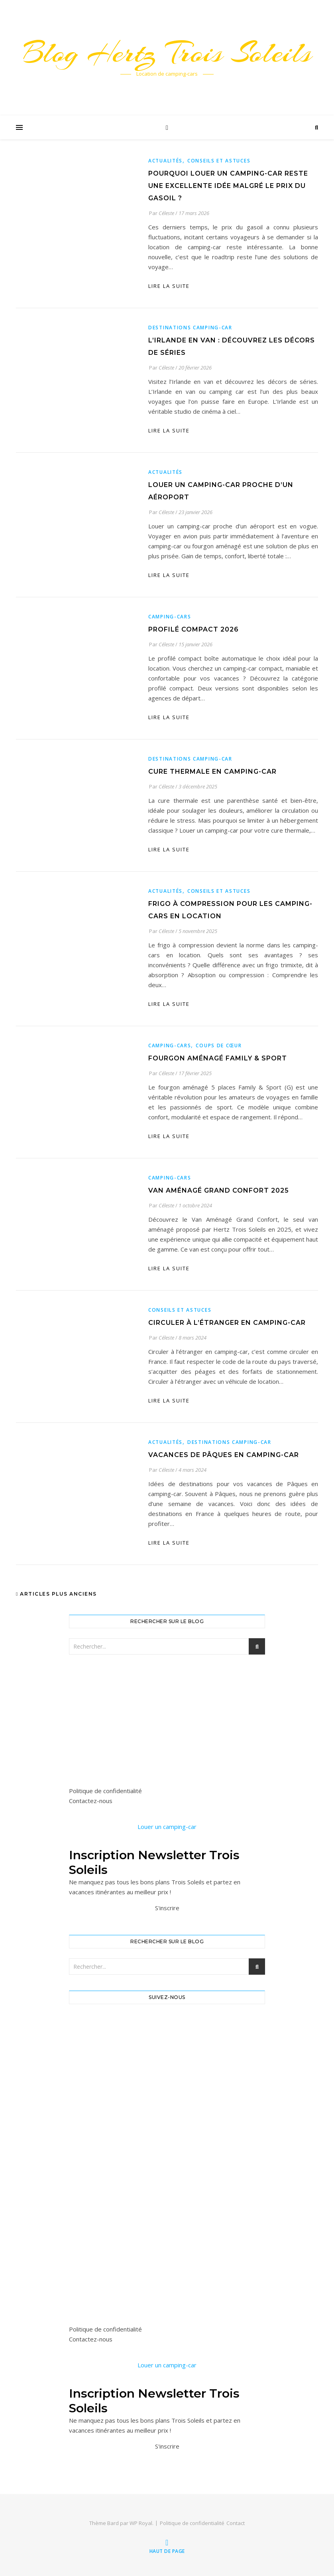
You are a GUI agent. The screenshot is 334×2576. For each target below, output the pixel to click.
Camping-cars (169, 616)
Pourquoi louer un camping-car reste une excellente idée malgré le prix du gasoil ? (228, 186)
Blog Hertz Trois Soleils (167, 52)
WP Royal (141, 2523)
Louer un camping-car (167, 1827)
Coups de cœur (219, 1045)
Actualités (165, 160)
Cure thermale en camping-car (212, 771)
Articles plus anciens (56, 1594)
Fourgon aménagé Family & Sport (217, 1058)
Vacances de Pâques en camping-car (223, 1455)
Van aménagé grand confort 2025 (218, 1190)
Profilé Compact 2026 (193, 629)
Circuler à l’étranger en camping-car (227, 1322)
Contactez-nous (90, 1801)
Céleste (166, 213)
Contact (235, 2523)
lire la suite (169, 285)
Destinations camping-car (190, 327)
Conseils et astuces (218, 160)
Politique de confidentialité (105, 1791)
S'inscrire (167, 1908)
